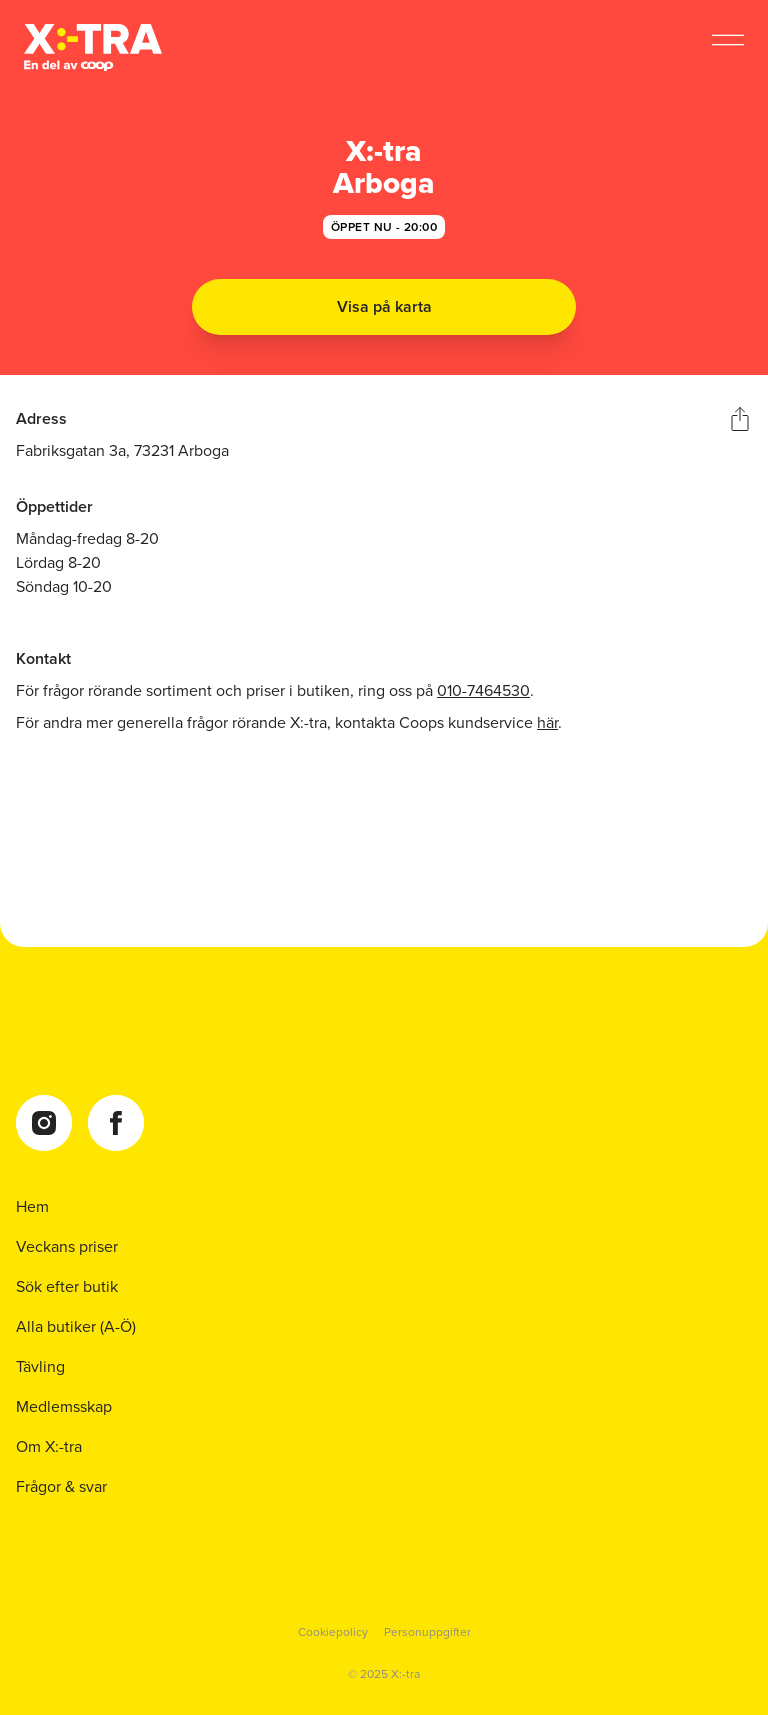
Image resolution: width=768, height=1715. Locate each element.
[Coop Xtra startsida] (93, 47)
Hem (32, 1207)
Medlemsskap (64, 1407)
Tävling (40, 1367)
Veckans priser (67, 1247)
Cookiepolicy (333, 1632)
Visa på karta (384, 306)
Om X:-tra (49, 1447)
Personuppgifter (427, 1632)
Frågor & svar (61, 1487)
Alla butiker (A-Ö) (76, 1327)
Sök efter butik (67, 1287)
